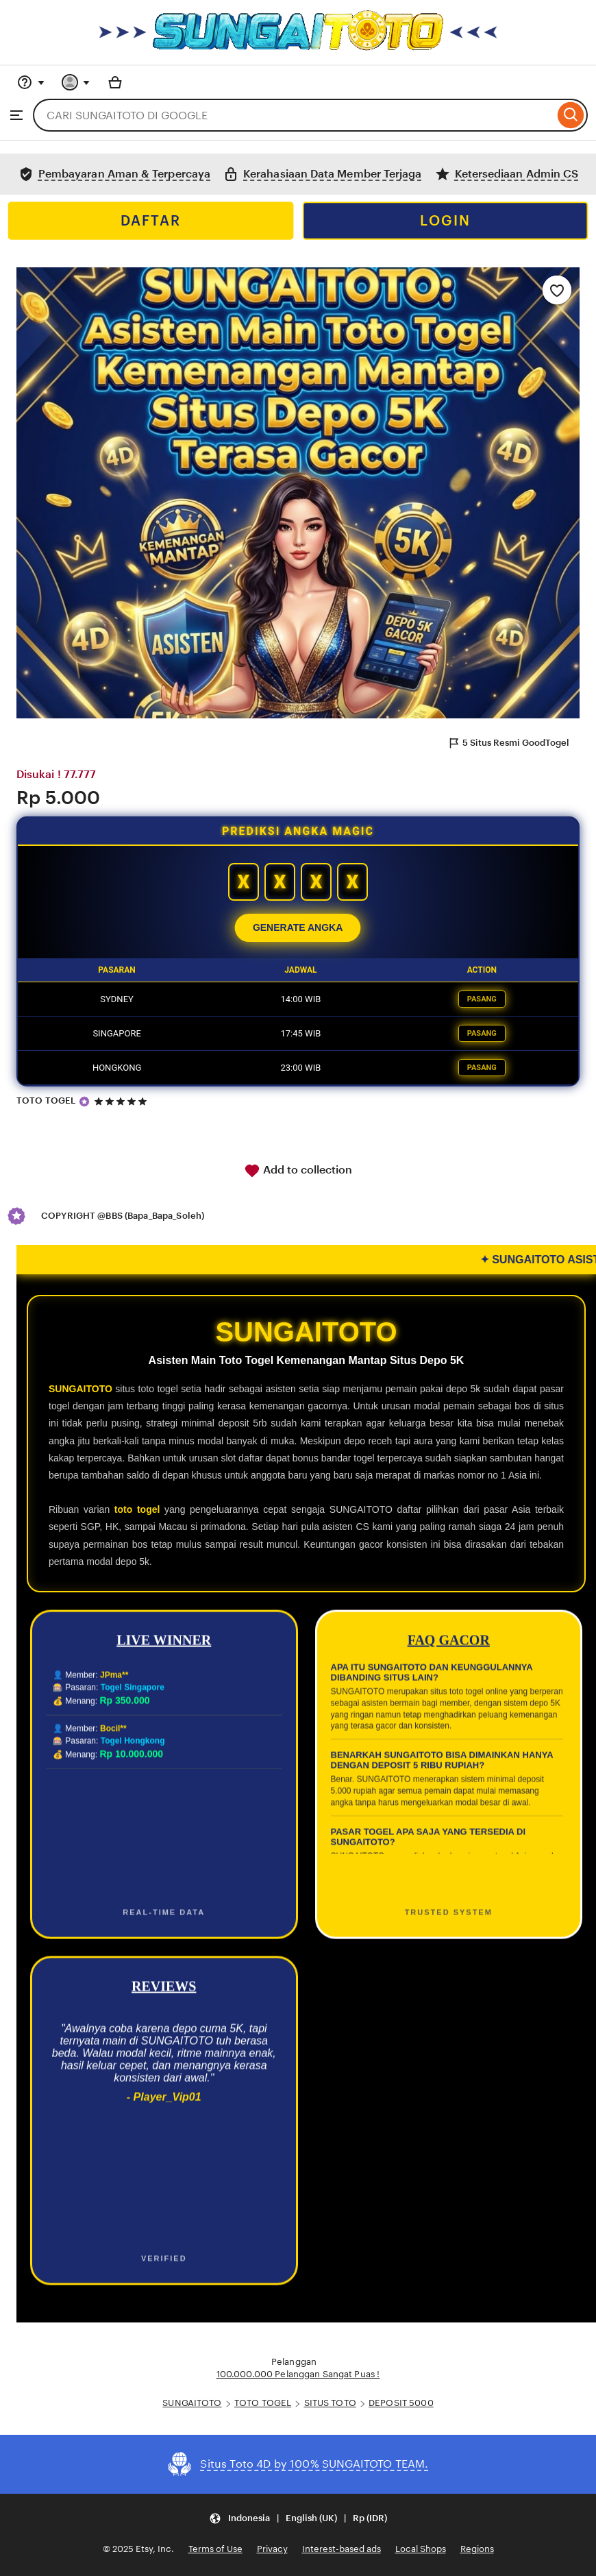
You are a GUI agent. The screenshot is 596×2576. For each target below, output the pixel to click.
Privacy (272, 2549)
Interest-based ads (341, 2549)
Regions (477, 2549)
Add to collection (298, 1171)
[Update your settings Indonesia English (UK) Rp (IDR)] (298, 2518)
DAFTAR (151, 220)
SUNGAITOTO (80, 1388)
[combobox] (293, 115)
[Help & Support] (30, 82)
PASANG (482, 999)
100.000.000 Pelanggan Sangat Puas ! (298, 2374)
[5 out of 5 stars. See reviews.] (123, 1101)
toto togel (137, 1509)
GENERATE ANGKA (298, 928)
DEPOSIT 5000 (401, 2403)
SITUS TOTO (330, 2403)
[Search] (571, 115)
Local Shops (420, 2549)
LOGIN (445, 220)
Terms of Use (215, 2549)
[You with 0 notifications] (76, 82)
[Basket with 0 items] (115, 82)
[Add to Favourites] (557, 290)
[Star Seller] (84, 1101)
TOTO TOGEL (45, 1100)
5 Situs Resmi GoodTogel (508, 743)
